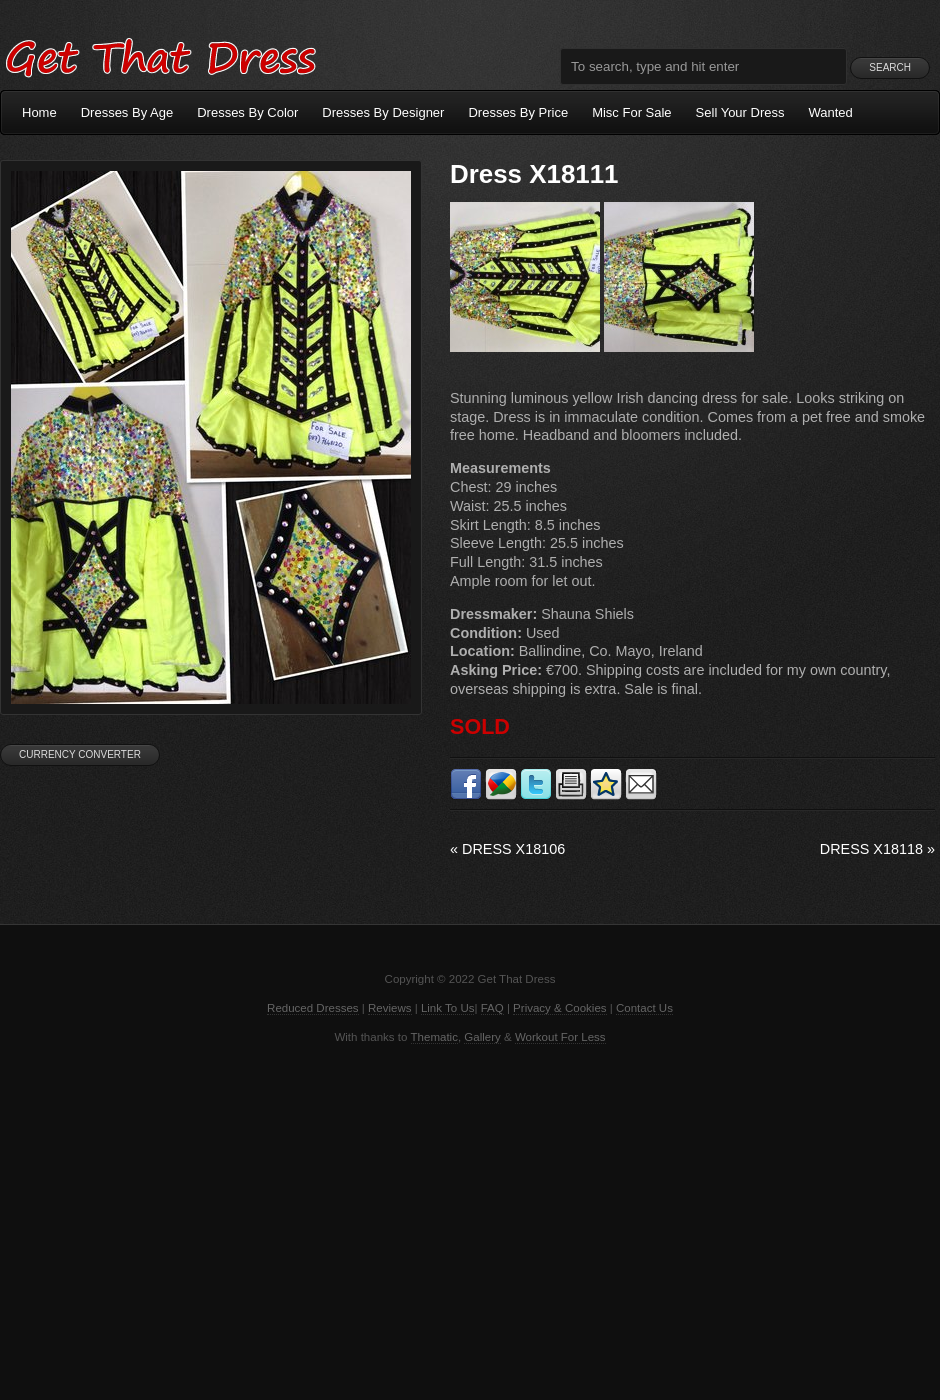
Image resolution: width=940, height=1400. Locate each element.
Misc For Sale (631, 112)
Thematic (434, 1037)
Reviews (390, 1008)
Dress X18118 (877, 849)
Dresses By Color (247, 112)
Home (39, 112)
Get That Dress (160, 55)
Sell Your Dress (740, 112)
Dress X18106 (507, 849)
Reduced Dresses (313, 1008)
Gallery (482, 1037)
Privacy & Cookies (559, 1008)
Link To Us (448, 1008)
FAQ (492, 1008)
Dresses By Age (127, 112)
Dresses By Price (518, 112)
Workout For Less (560, 1037)
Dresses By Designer (383, 112)
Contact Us (644, 1008)
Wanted (831, 112)
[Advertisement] (470, 1220)
